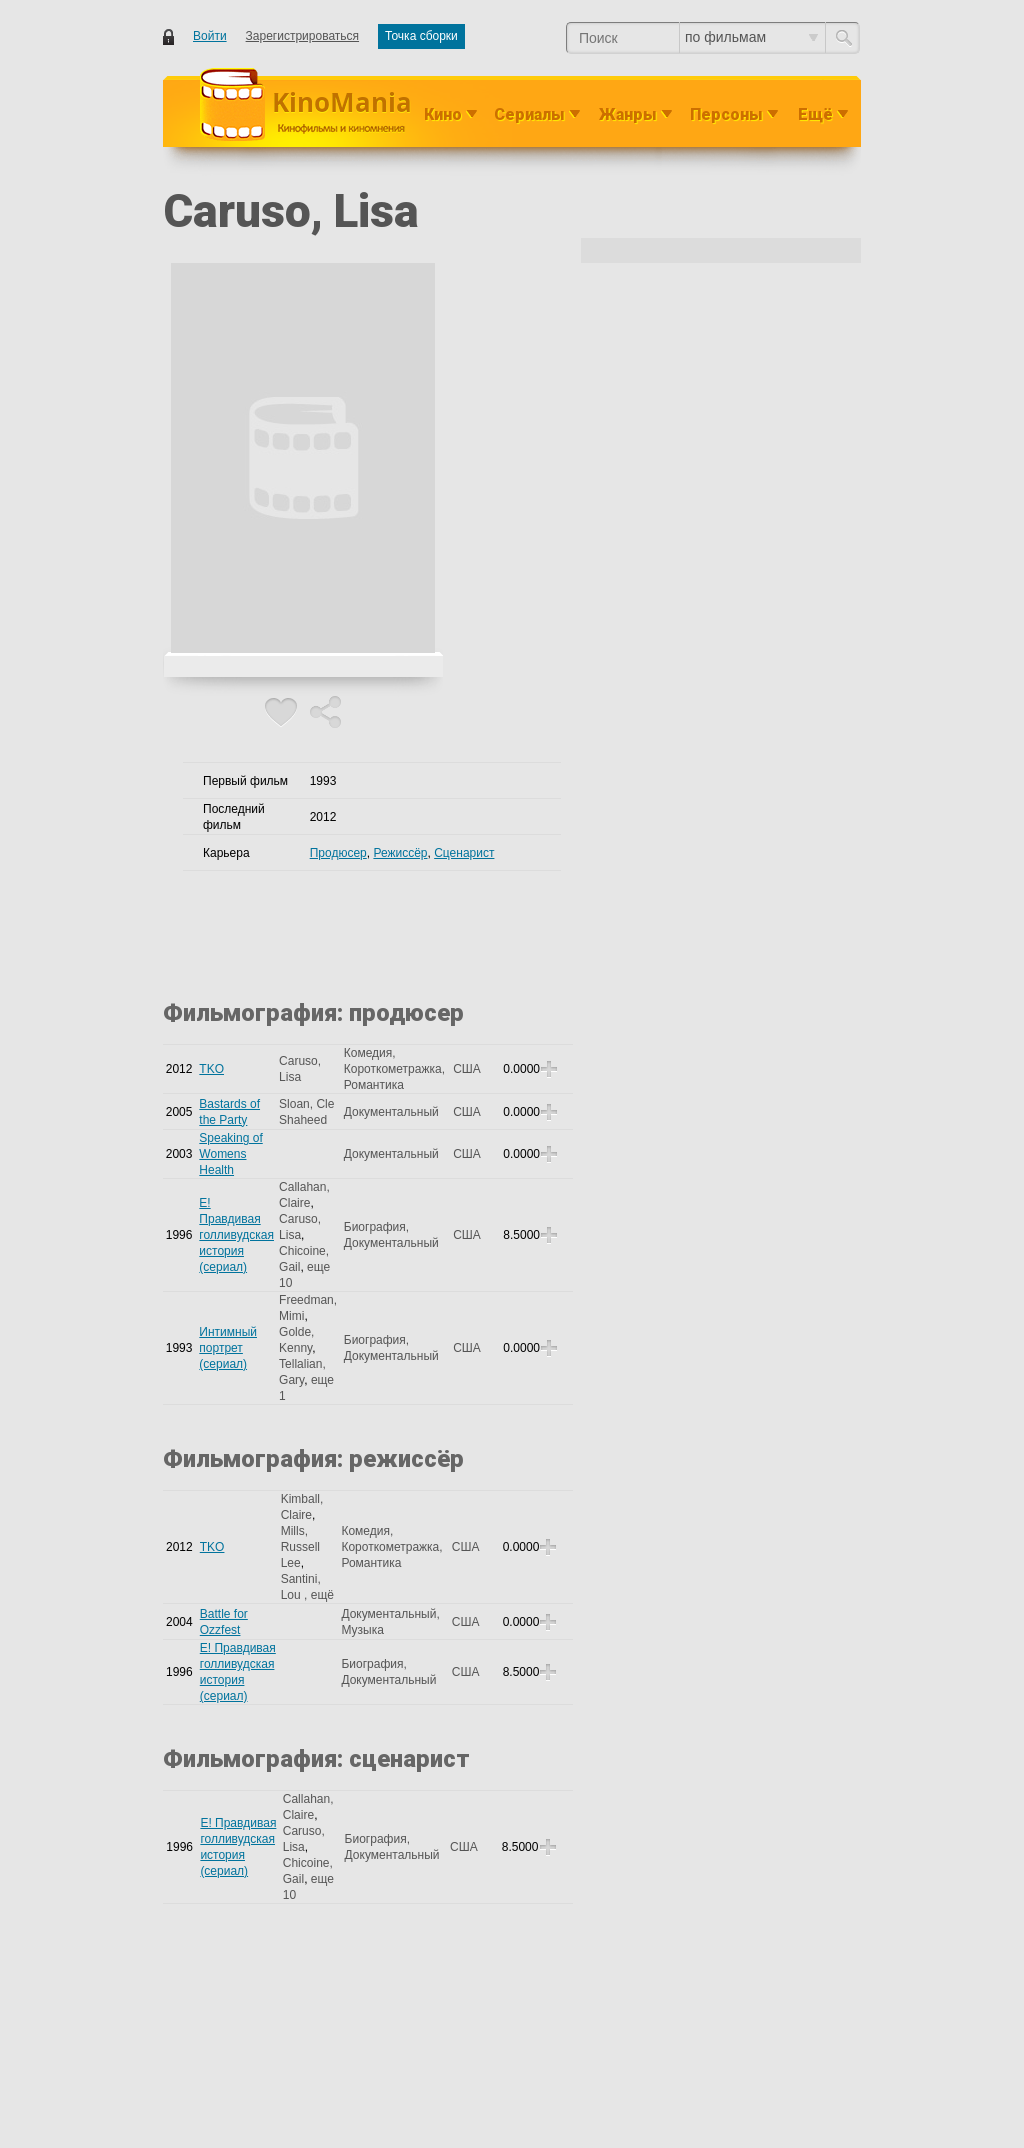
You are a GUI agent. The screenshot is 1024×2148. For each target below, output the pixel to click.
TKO (211, 1069)
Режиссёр (400, 853)
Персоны (726, 114)
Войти (210, 36)
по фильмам (751, 37)
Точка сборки (421, 36)
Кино (443, 114)
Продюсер (338, 853)
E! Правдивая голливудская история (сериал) (236, 1235)
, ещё (319, 1595)
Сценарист (464, 853)
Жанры (628, 114)
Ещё (815, 114)
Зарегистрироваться (302, 36)
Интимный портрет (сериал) (228, 1348)
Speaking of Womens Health (230, 1154)
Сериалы (529, 114)
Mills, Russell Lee (300, 1547)
